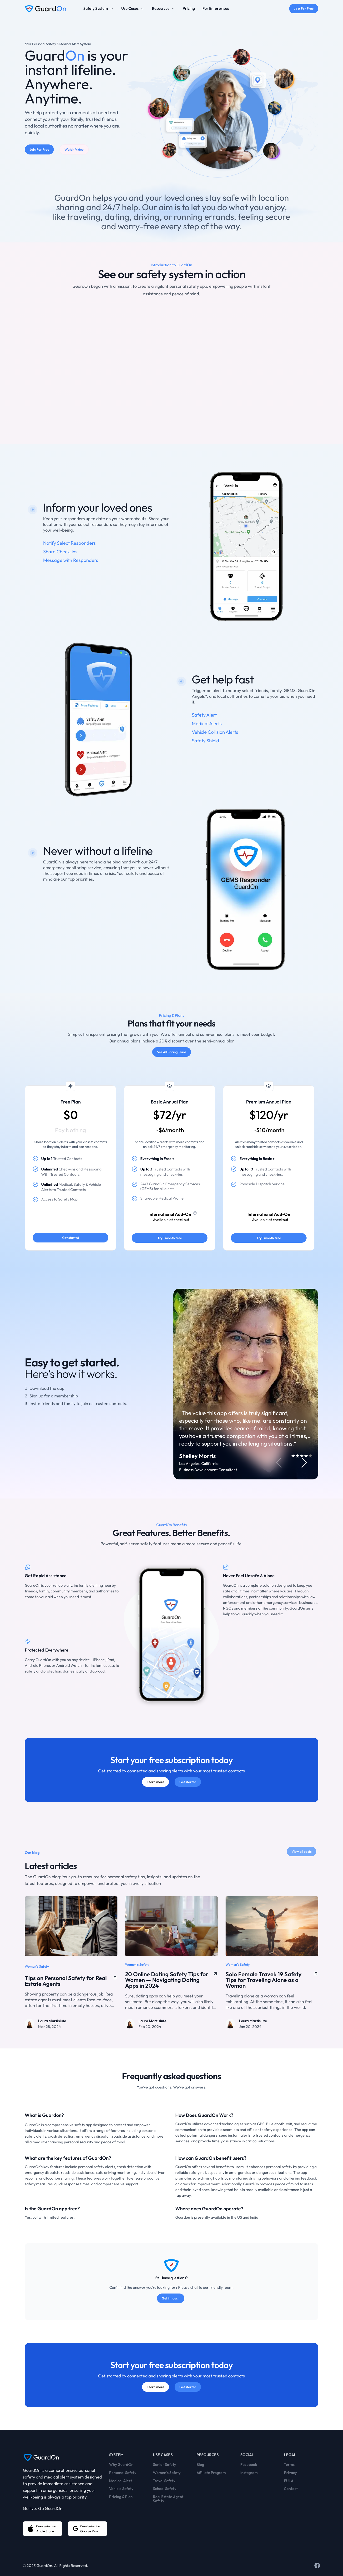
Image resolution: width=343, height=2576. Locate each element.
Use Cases (132, 8)
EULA (288, 2481)
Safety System (98, 8)
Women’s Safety (167, 2473)
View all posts (302, 1851)
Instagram (249, 2473)
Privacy (290, 2473)
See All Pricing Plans (171, 1052)
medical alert (56, 2477)
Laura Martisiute (52, 2020)
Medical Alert (120, 2481)
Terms (289, 2465)
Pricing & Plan (121, 2497)
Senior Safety (164, 2465)
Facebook (248, 2465)
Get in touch (171, 2298)
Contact (291, 2489)
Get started (70, 1238)
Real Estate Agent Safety (168, 2499)
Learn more (155, 1782)
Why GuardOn (121, 2465)
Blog (200, 2465)
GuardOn (44, 2565)
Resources (163, 8)
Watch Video (74, 149)
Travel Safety (164, 2481)
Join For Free (303, 8)
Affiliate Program (211, 2473)
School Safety (164, 2489)
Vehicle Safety (121, 2489)
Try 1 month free (169, 1238)
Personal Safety (122, 2473)
